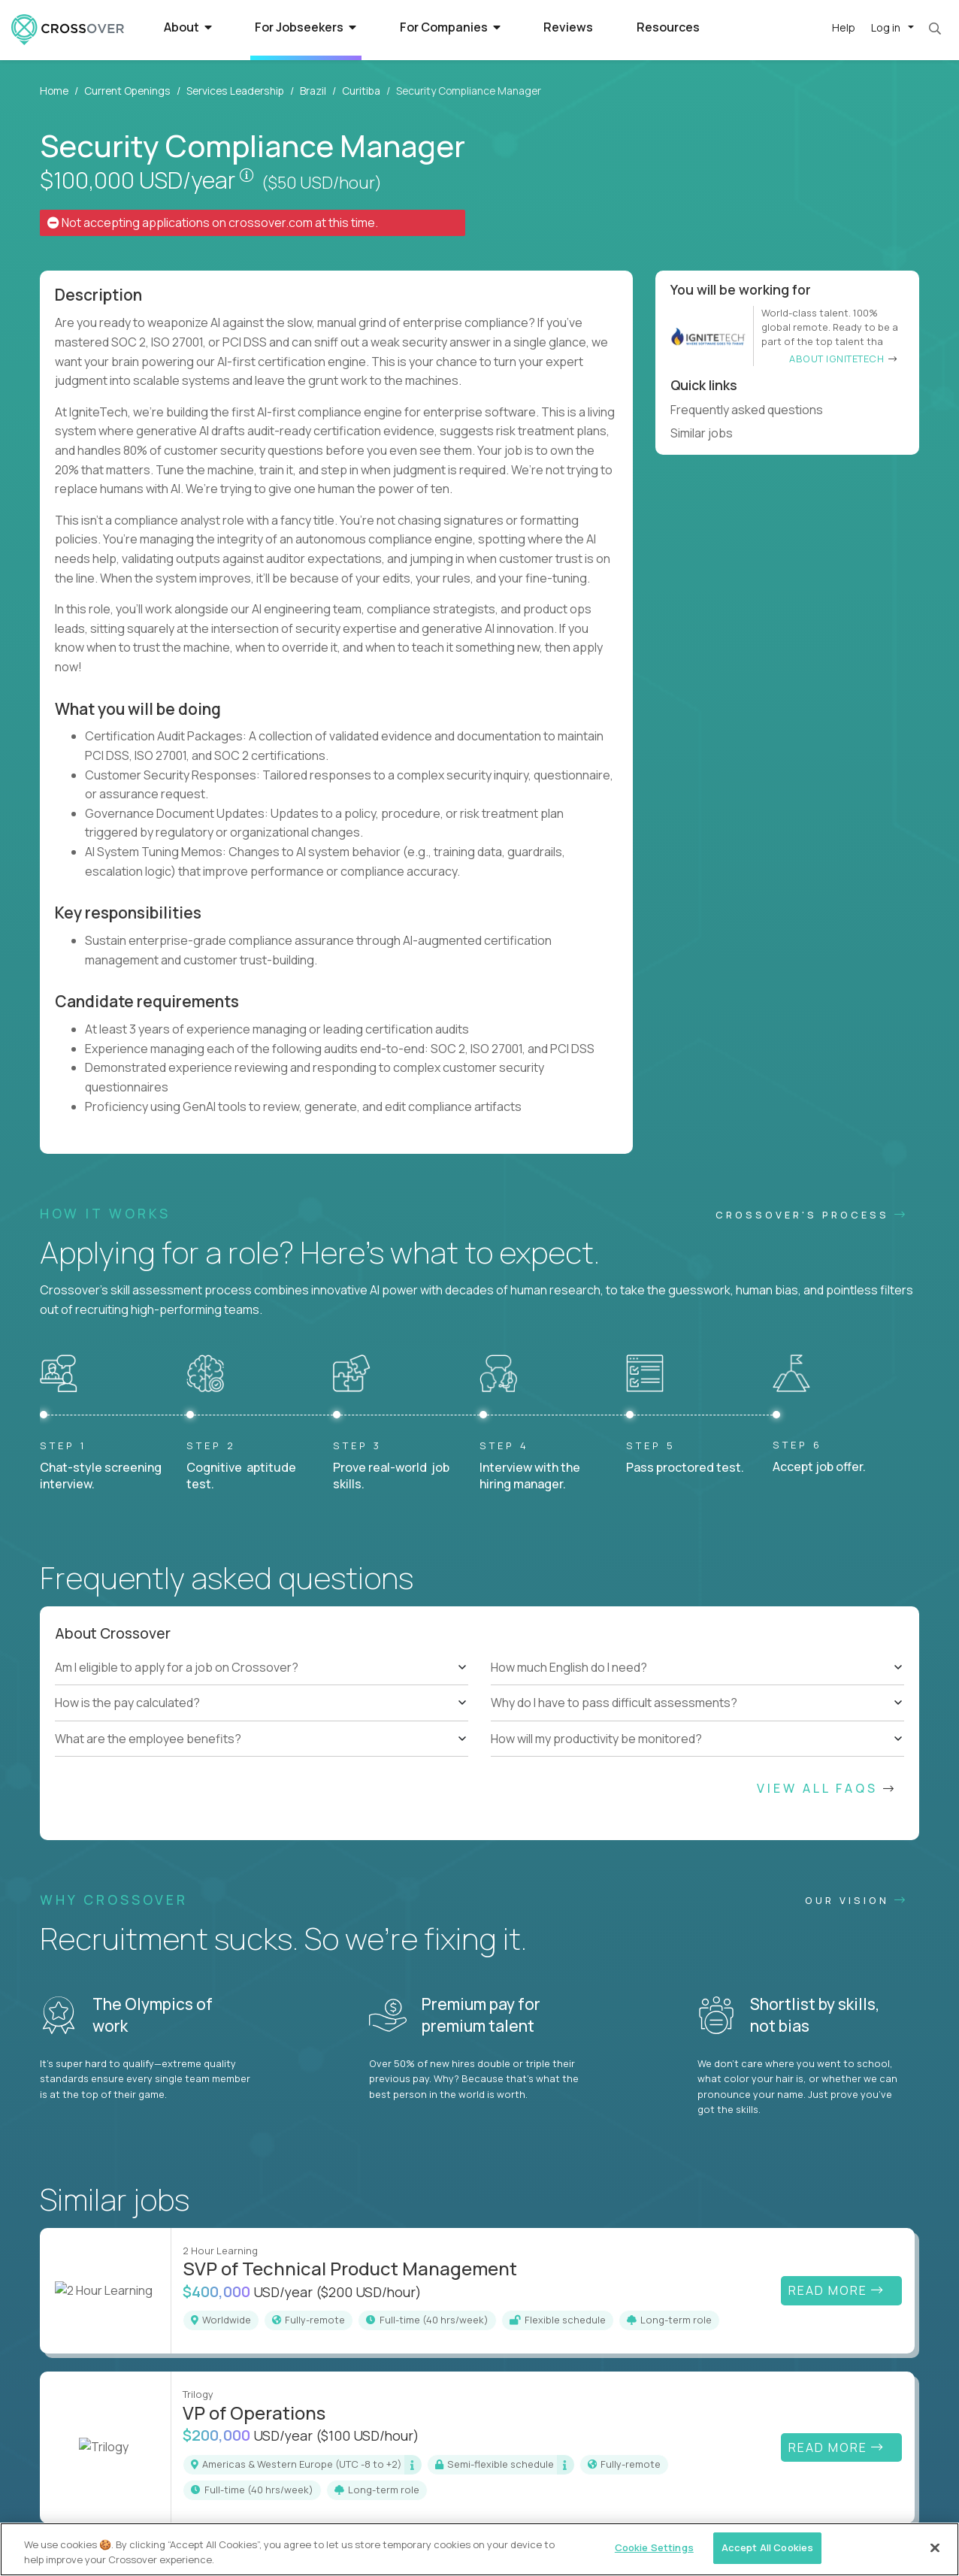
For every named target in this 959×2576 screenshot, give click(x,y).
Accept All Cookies (767, 2547)
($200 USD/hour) (369, 2292)
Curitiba (361, 90)
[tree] (261, 1703)
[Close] (934, 2547)
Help (843, 27)
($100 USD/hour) (367, 2435)
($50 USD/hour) (322, 182)
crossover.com (270, 222)
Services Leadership (235, 90)
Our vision (856, 1900)
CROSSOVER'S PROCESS (811, 1214)
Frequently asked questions (753, 409)
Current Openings (127, 90)
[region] (479, 2549)
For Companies (450, 27)
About (188, 27)
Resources (668, 27)
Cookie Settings (654, 2547)
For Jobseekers (305, 27)
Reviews (568, 27)
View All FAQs (827, 1788)
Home (54, 90)
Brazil (313, 90)
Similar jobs (708, 433)
